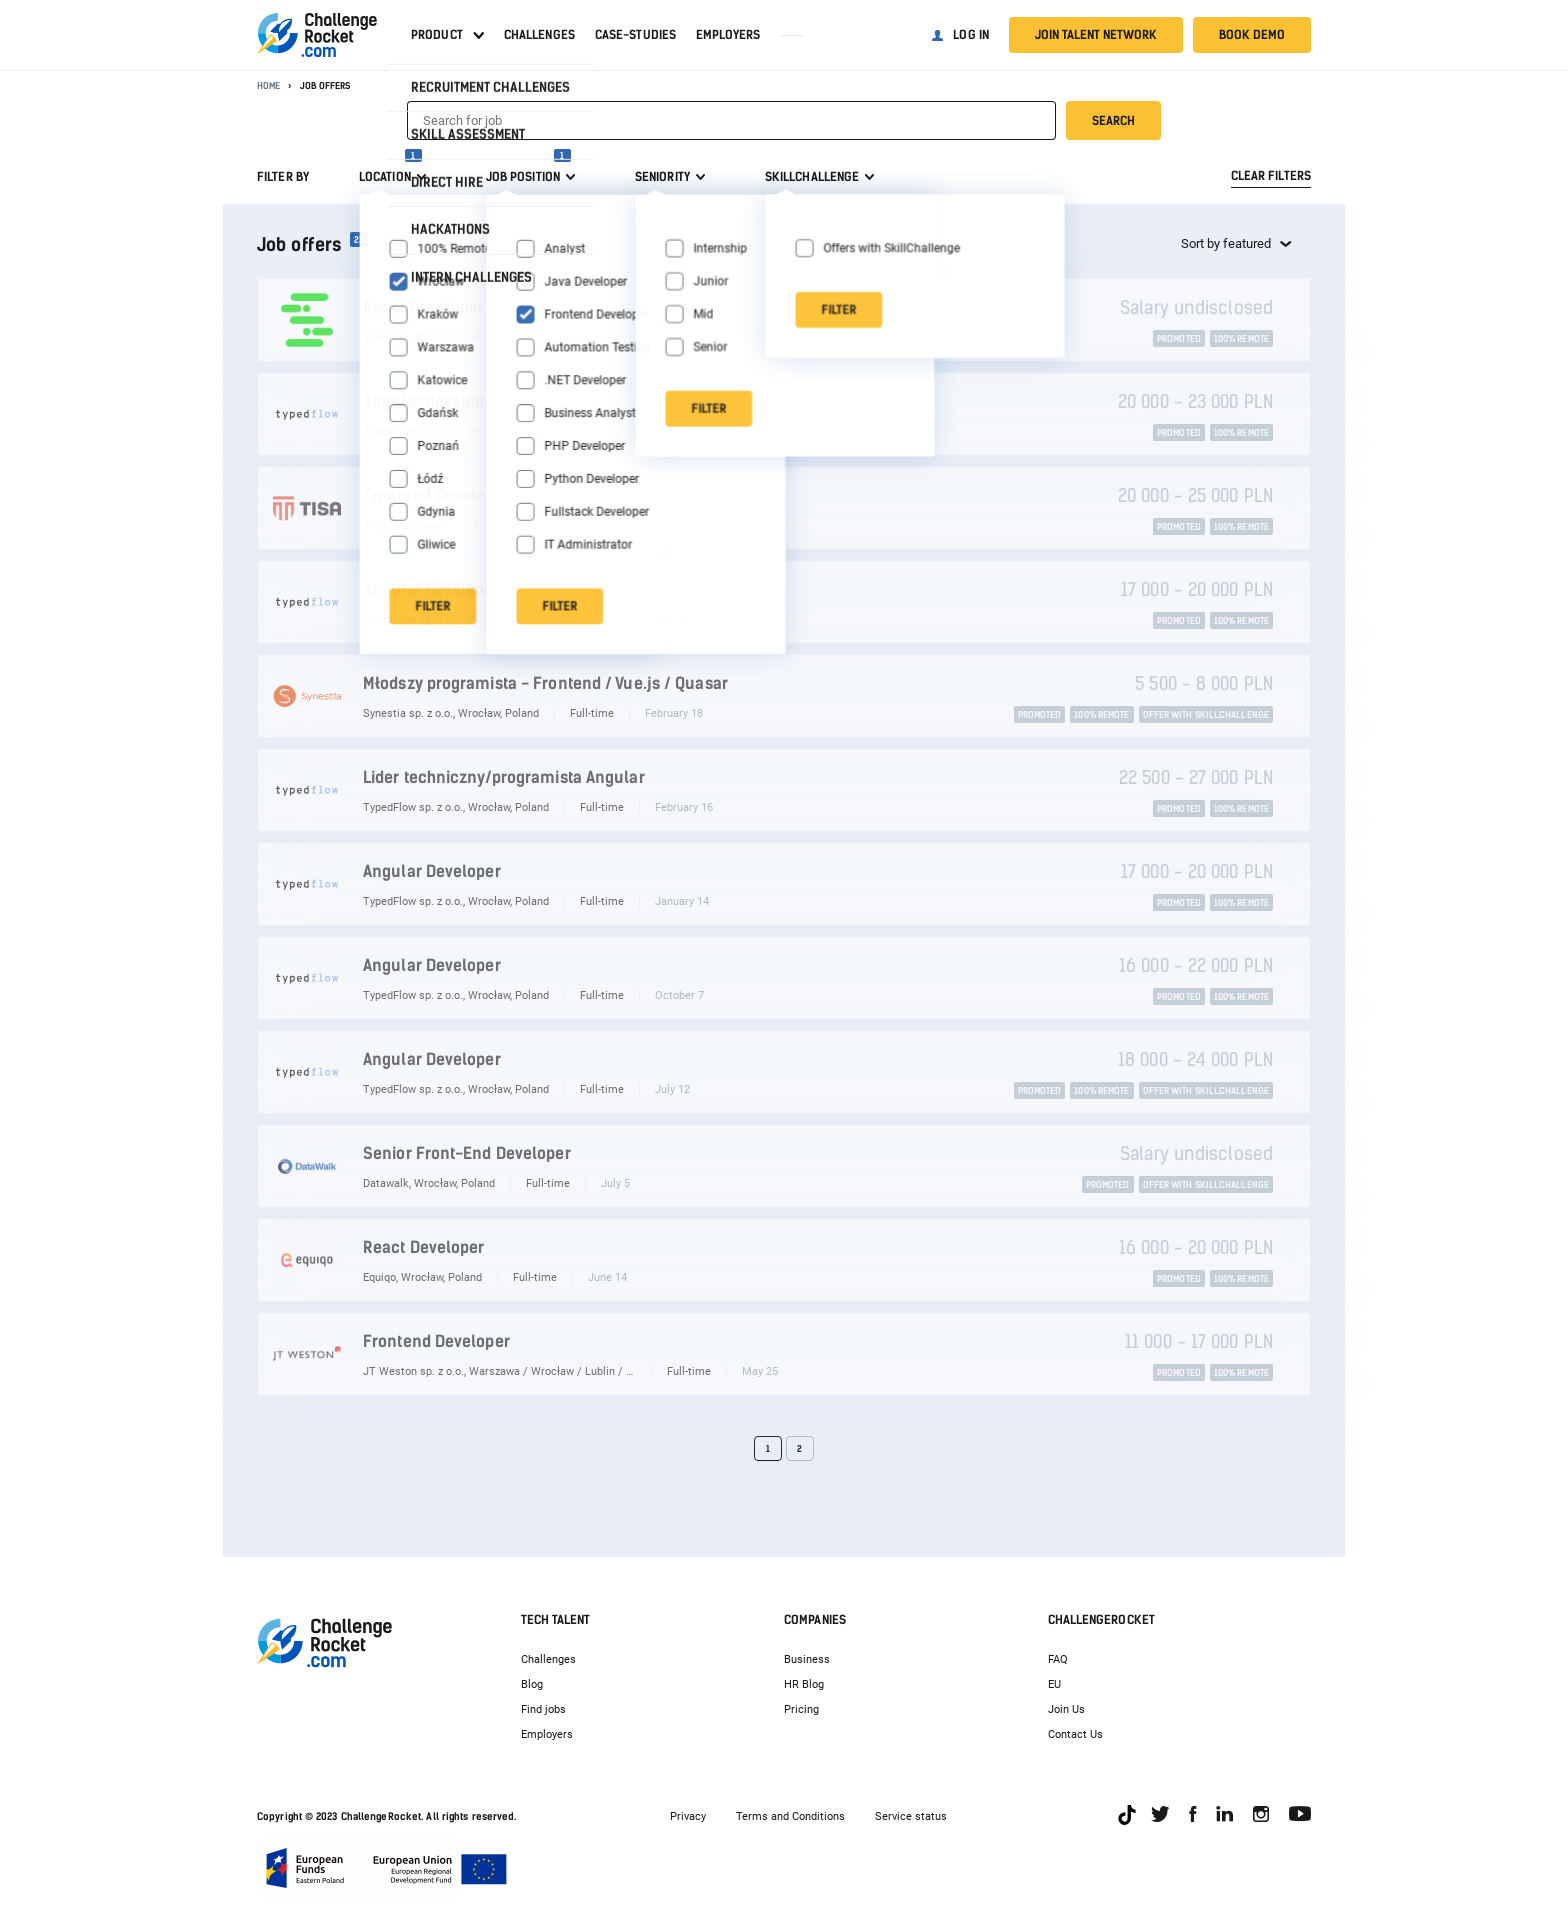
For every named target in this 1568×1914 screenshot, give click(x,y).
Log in (971, 35)
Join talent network (1096, 35)
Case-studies (635, 35)
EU (1054, 1684)
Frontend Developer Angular (468, 495)
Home (268, 85)
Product (437, 35)
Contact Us (1075, 1734)
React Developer (424, 307)
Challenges (539, 35)
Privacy (688, 1816)
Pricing (801, 1709)
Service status (911, 1816)
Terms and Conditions (790, 1816)
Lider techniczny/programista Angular (504, 777)
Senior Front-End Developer (467, 1153)
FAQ (1058, 1659)
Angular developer (431, 401)
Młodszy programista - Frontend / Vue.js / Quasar (545, 683)
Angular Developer (432, 871)
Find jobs (543, 1709)
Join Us (1066, 1709)
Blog (532, 1684)
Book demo (1252, 35)
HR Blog (804, 1684)
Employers (728, 35)
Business (807, 1659)
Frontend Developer (436, 1341)
